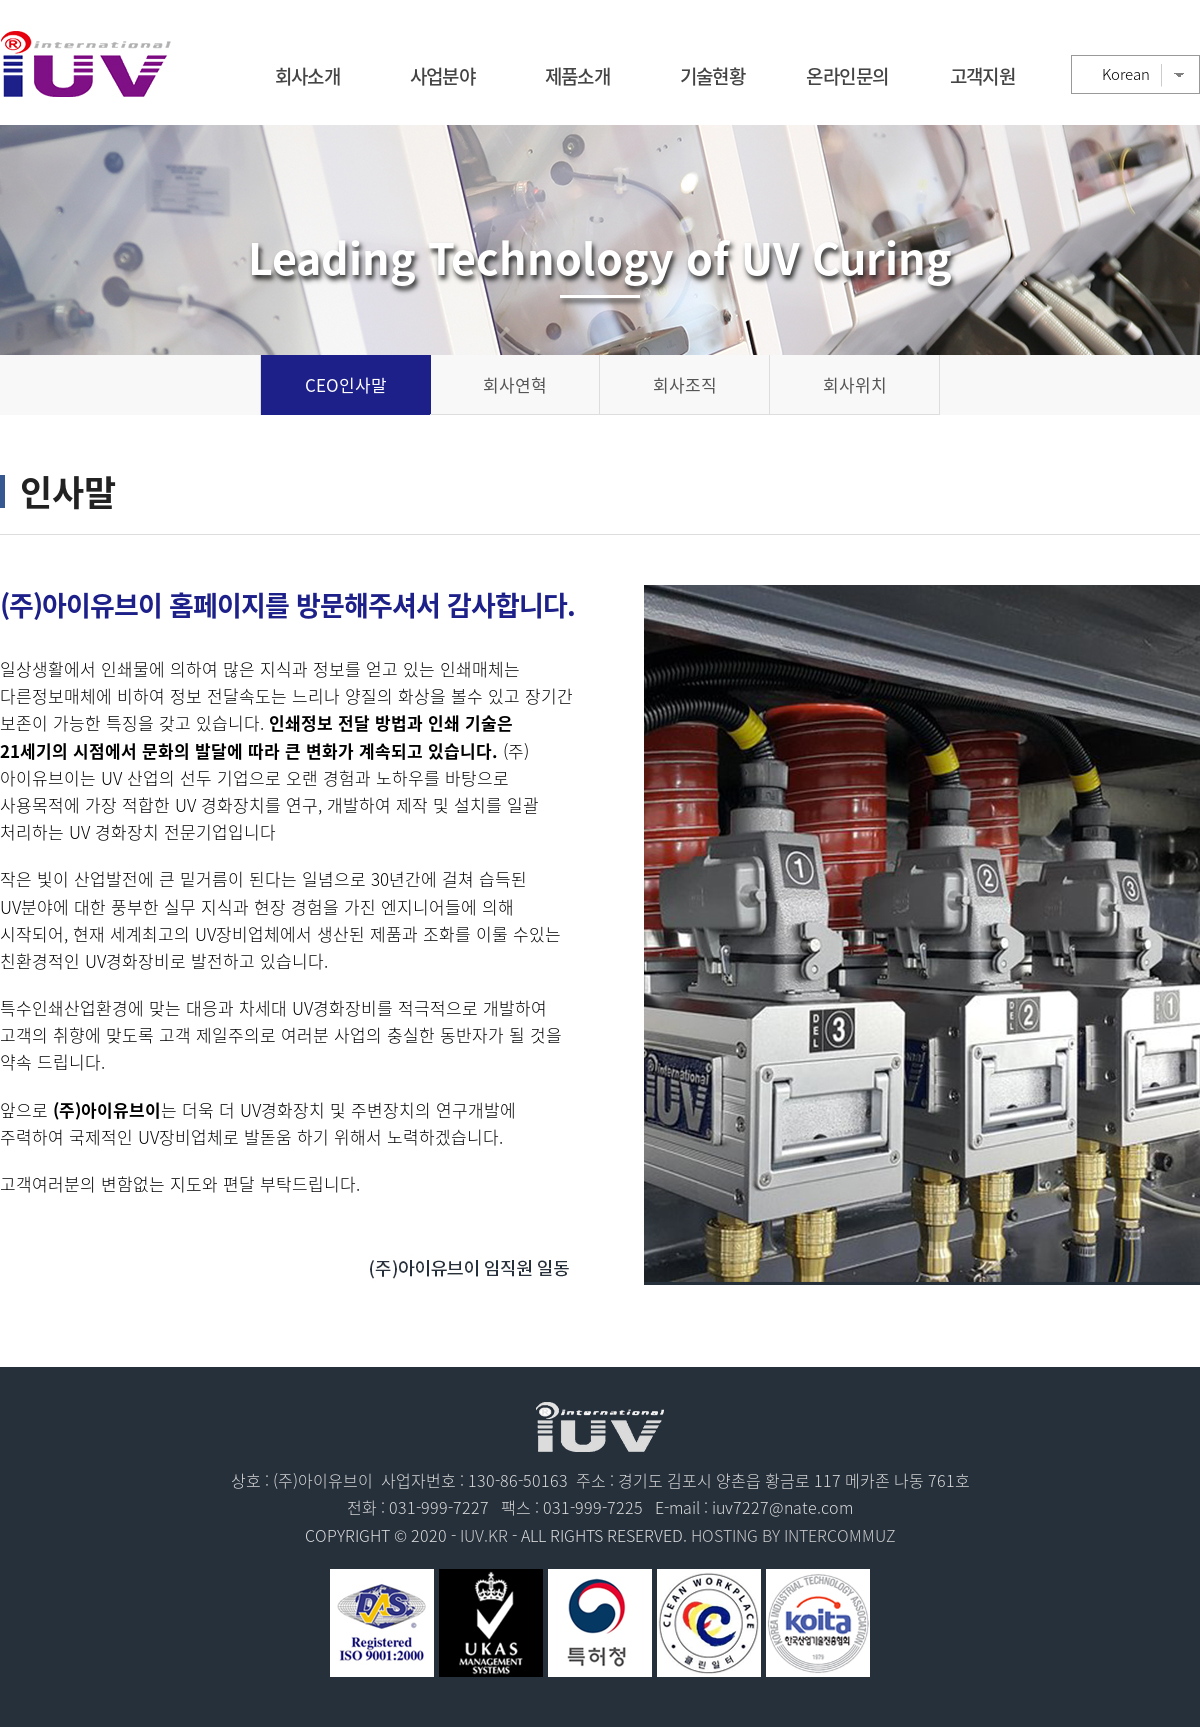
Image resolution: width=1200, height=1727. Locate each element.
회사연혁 (515, 384)
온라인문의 (847, 76)
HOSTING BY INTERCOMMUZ (793, 1535)
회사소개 (308, 76)
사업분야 (443, 76)
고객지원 (983, 76)
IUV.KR (484, 1535)
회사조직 (685, 384)
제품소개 (578, 76)
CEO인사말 (346, 384)
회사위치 (855, 384)
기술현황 (713, 76)
